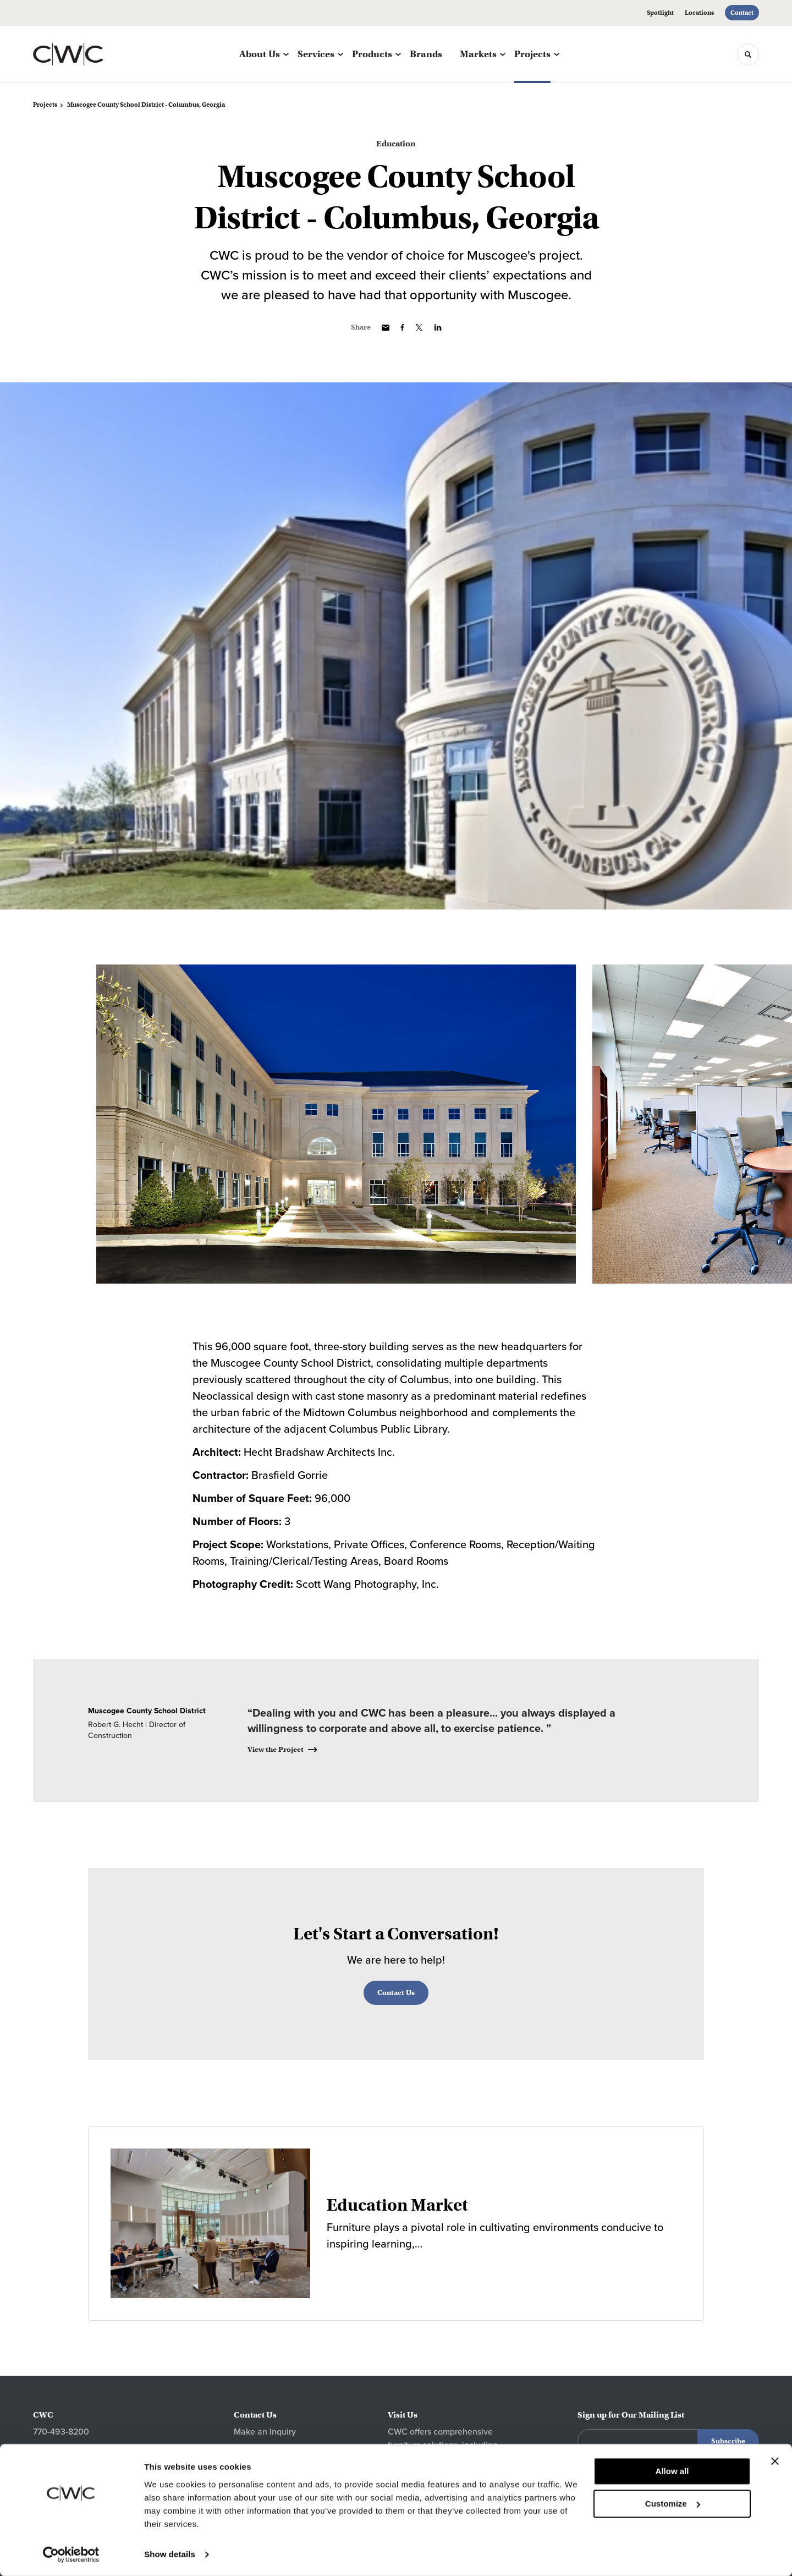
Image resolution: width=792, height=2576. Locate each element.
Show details (169, 2554)
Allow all (672, 2471)
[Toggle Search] (748, 54)
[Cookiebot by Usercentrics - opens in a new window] (71, 2554)
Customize (672, 2503)
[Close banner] (775, 2461)
